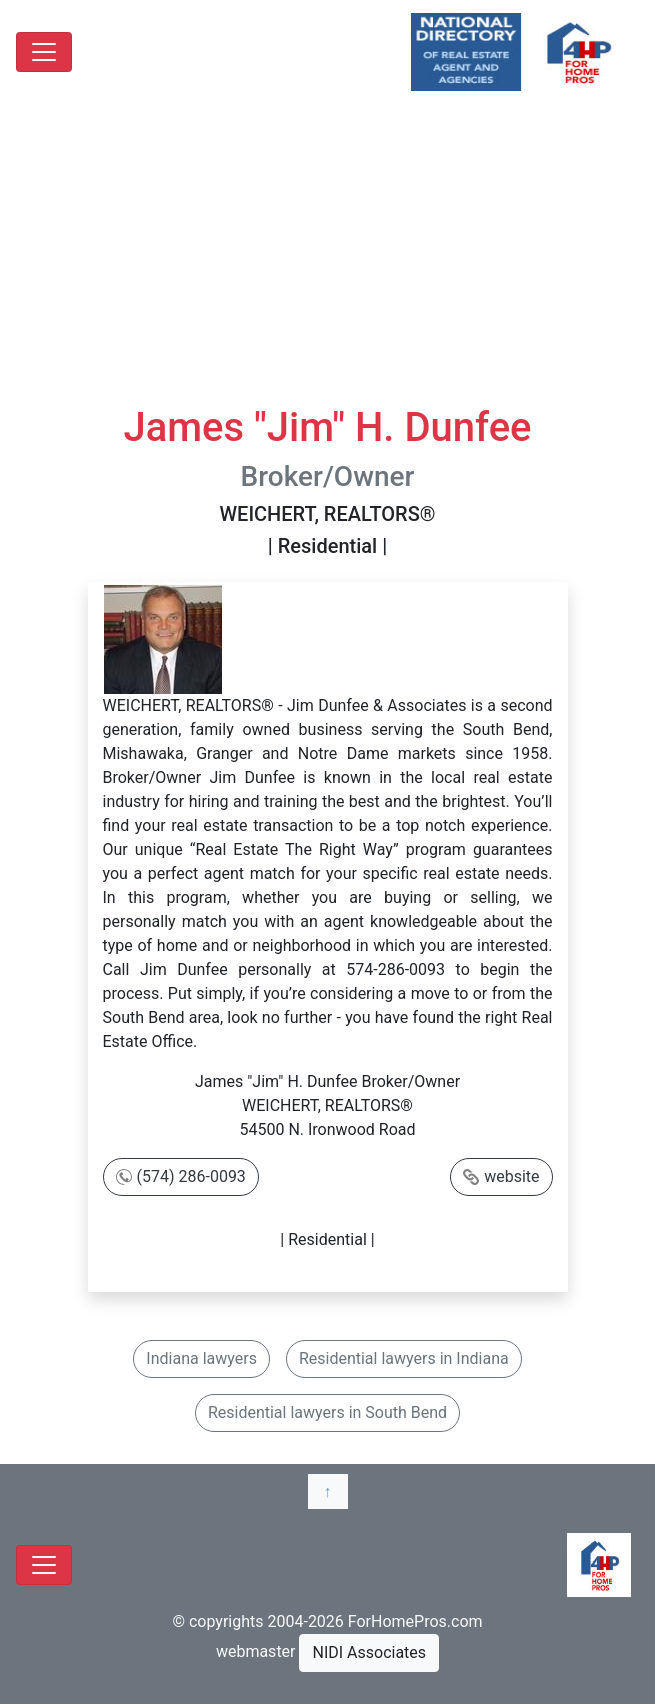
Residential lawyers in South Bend (327, 1412)
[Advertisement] (327, 254)
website (511, 1176)
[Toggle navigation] (44, 52)
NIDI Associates (369, 1652)
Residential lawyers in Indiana (404, 1358)
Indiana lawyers (201, 1358)
